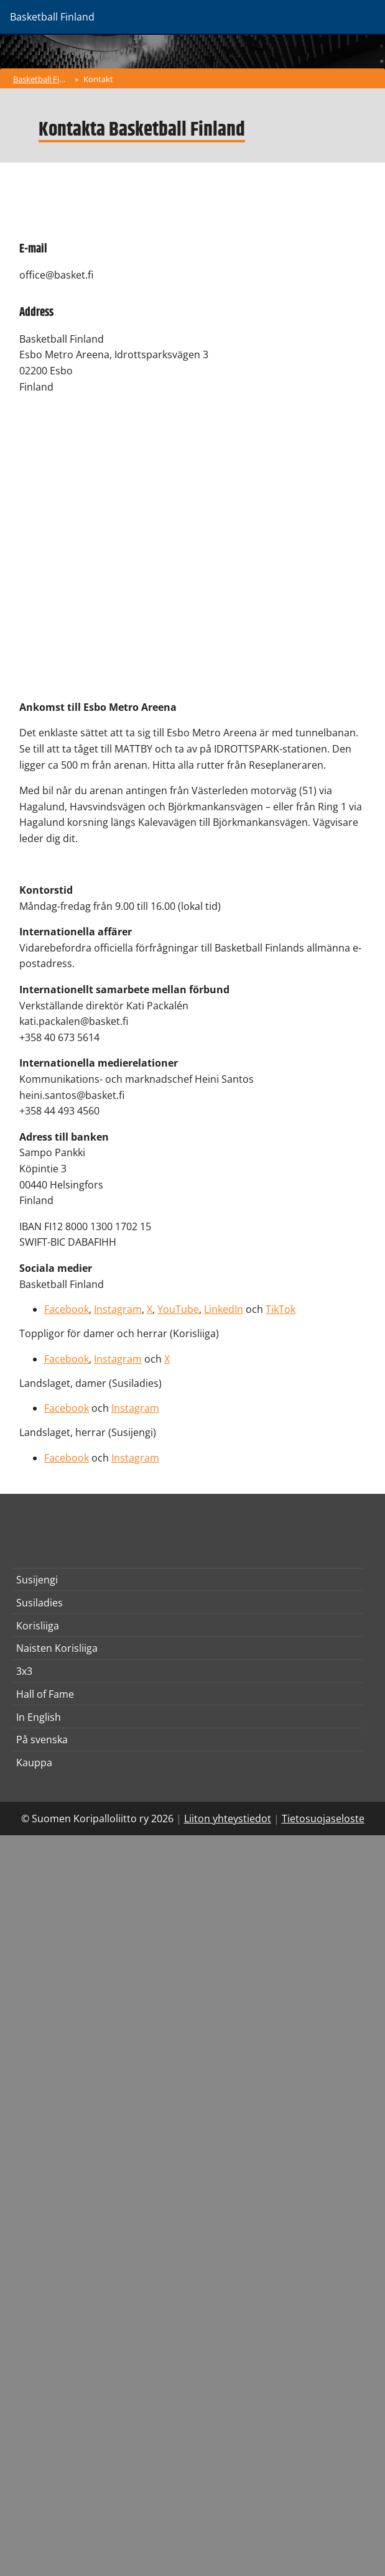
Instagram (118, 1309)
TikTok (280, 1309)
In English (38, 1717)
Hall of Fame (45, 1694)
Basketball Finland (42, 79)
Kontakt (98, 79)
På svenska (42, 1739)
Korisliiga (37, 1626)
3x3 (24, 1671)
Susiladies (39, 1603)
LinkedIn (223, 1309)
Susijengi (37, 1580)
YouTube (178, 1309)
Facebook (66, 1309)
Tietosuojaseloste (323, 1818)
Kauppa (34, 1762)
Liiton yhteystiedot (227, 1818)
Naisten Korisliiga (57, 1648)
